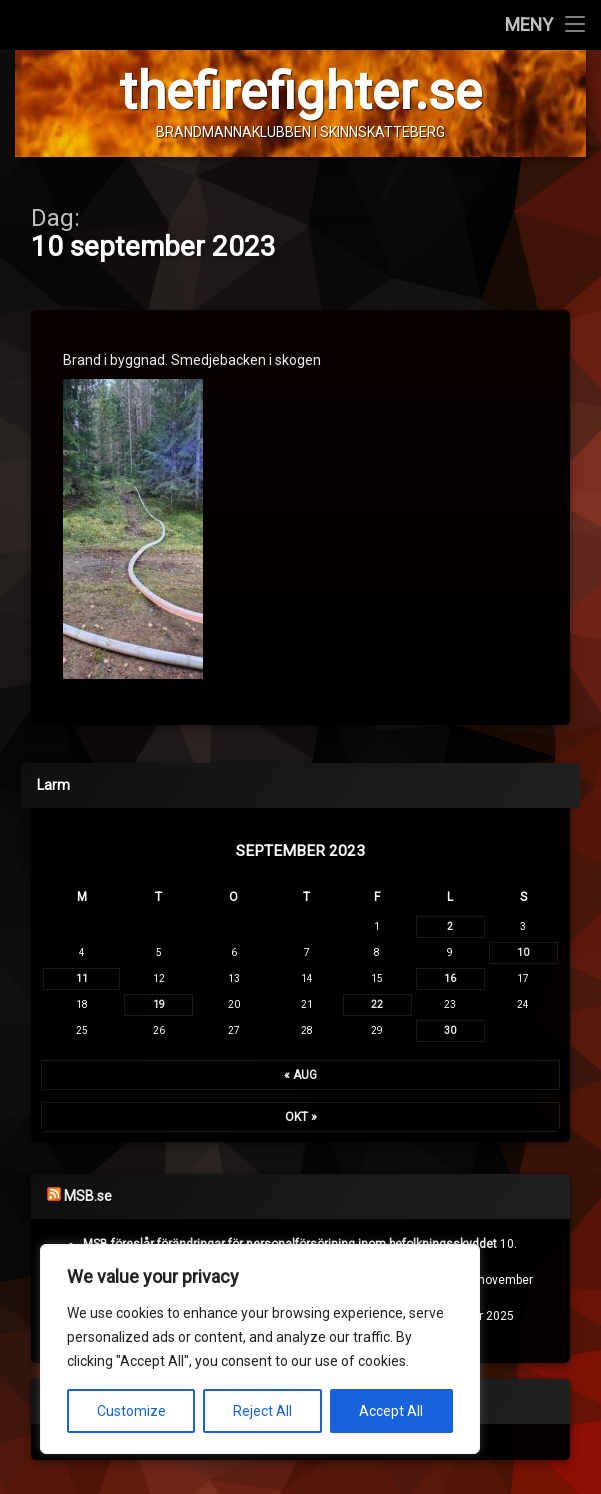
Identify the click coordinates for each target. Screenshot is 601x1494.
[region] (260, 1349)
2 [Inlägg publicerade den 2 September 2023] (450, 926)
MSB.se (88, 1196)
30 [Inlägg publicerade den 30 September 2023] (450, 1030)
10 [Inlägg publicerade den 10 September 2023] (523, 952)
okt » (301, 1117)
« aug (300, 1075)
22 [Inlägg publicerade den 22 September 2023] (377, 1004)
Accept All (391, 1411)
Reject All (262, 1411)
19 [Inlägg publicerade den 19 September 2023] (159, 1004)
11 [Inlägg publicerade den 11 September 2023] (82, 978)
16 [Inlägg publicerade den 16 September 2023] (450, 978)
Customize (131, 1411)
